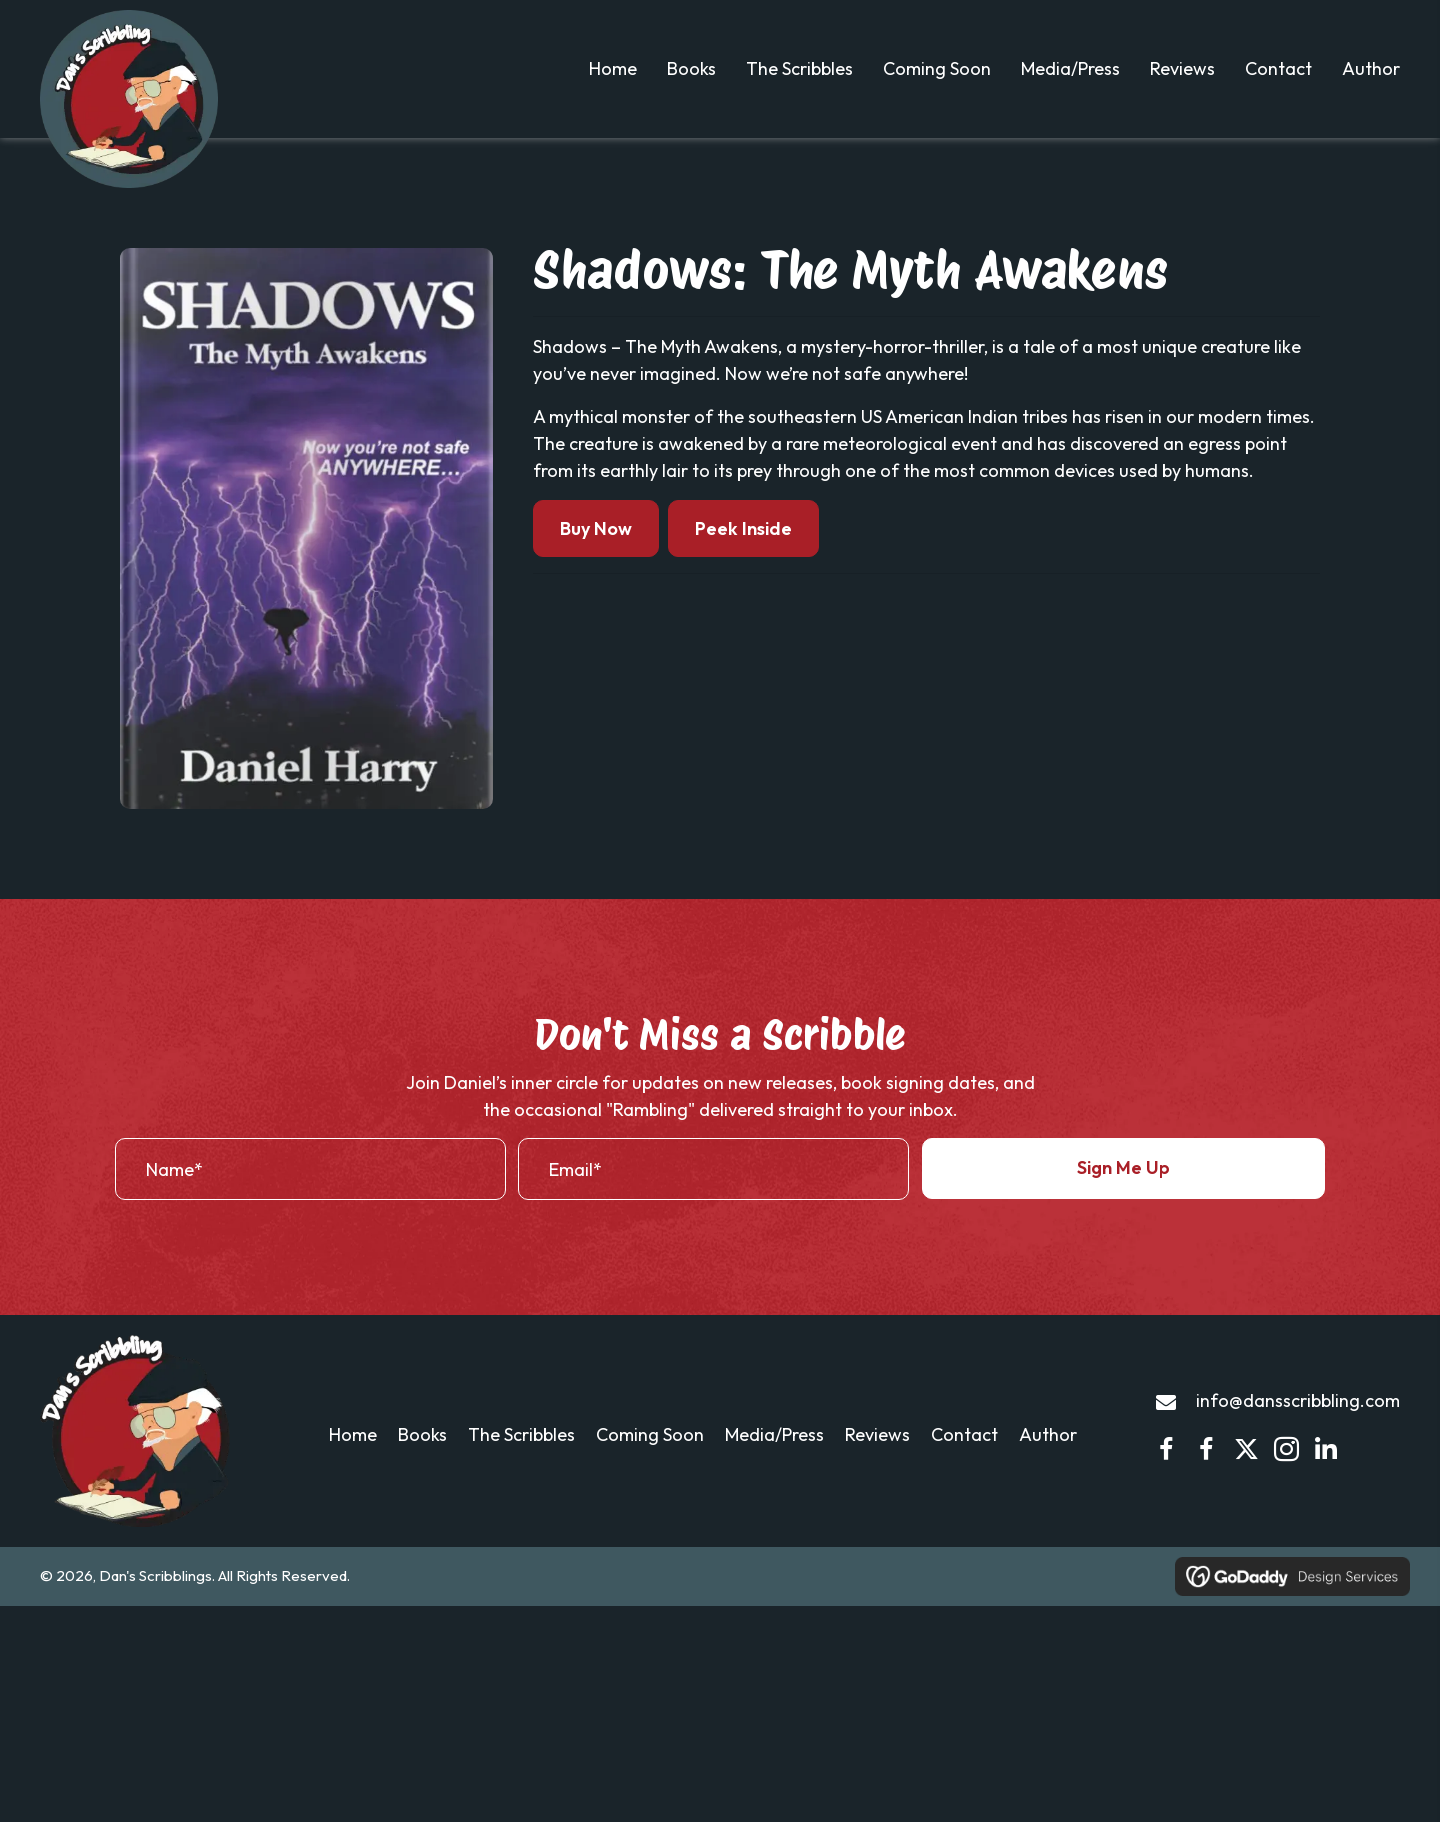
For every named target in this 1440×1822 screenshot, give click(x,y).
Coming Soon (650, 1456)
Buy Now (596, 550)
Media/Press (774, 1456)
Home (353, 1456)
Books (422, 1456)
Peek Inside (743, 550)
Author (1048, 1456)
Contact (964, 1456)
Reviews (877, 1456)
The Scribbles (521, 1456)
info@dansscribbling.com (1298, 1423)
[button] (1123, 1190)
